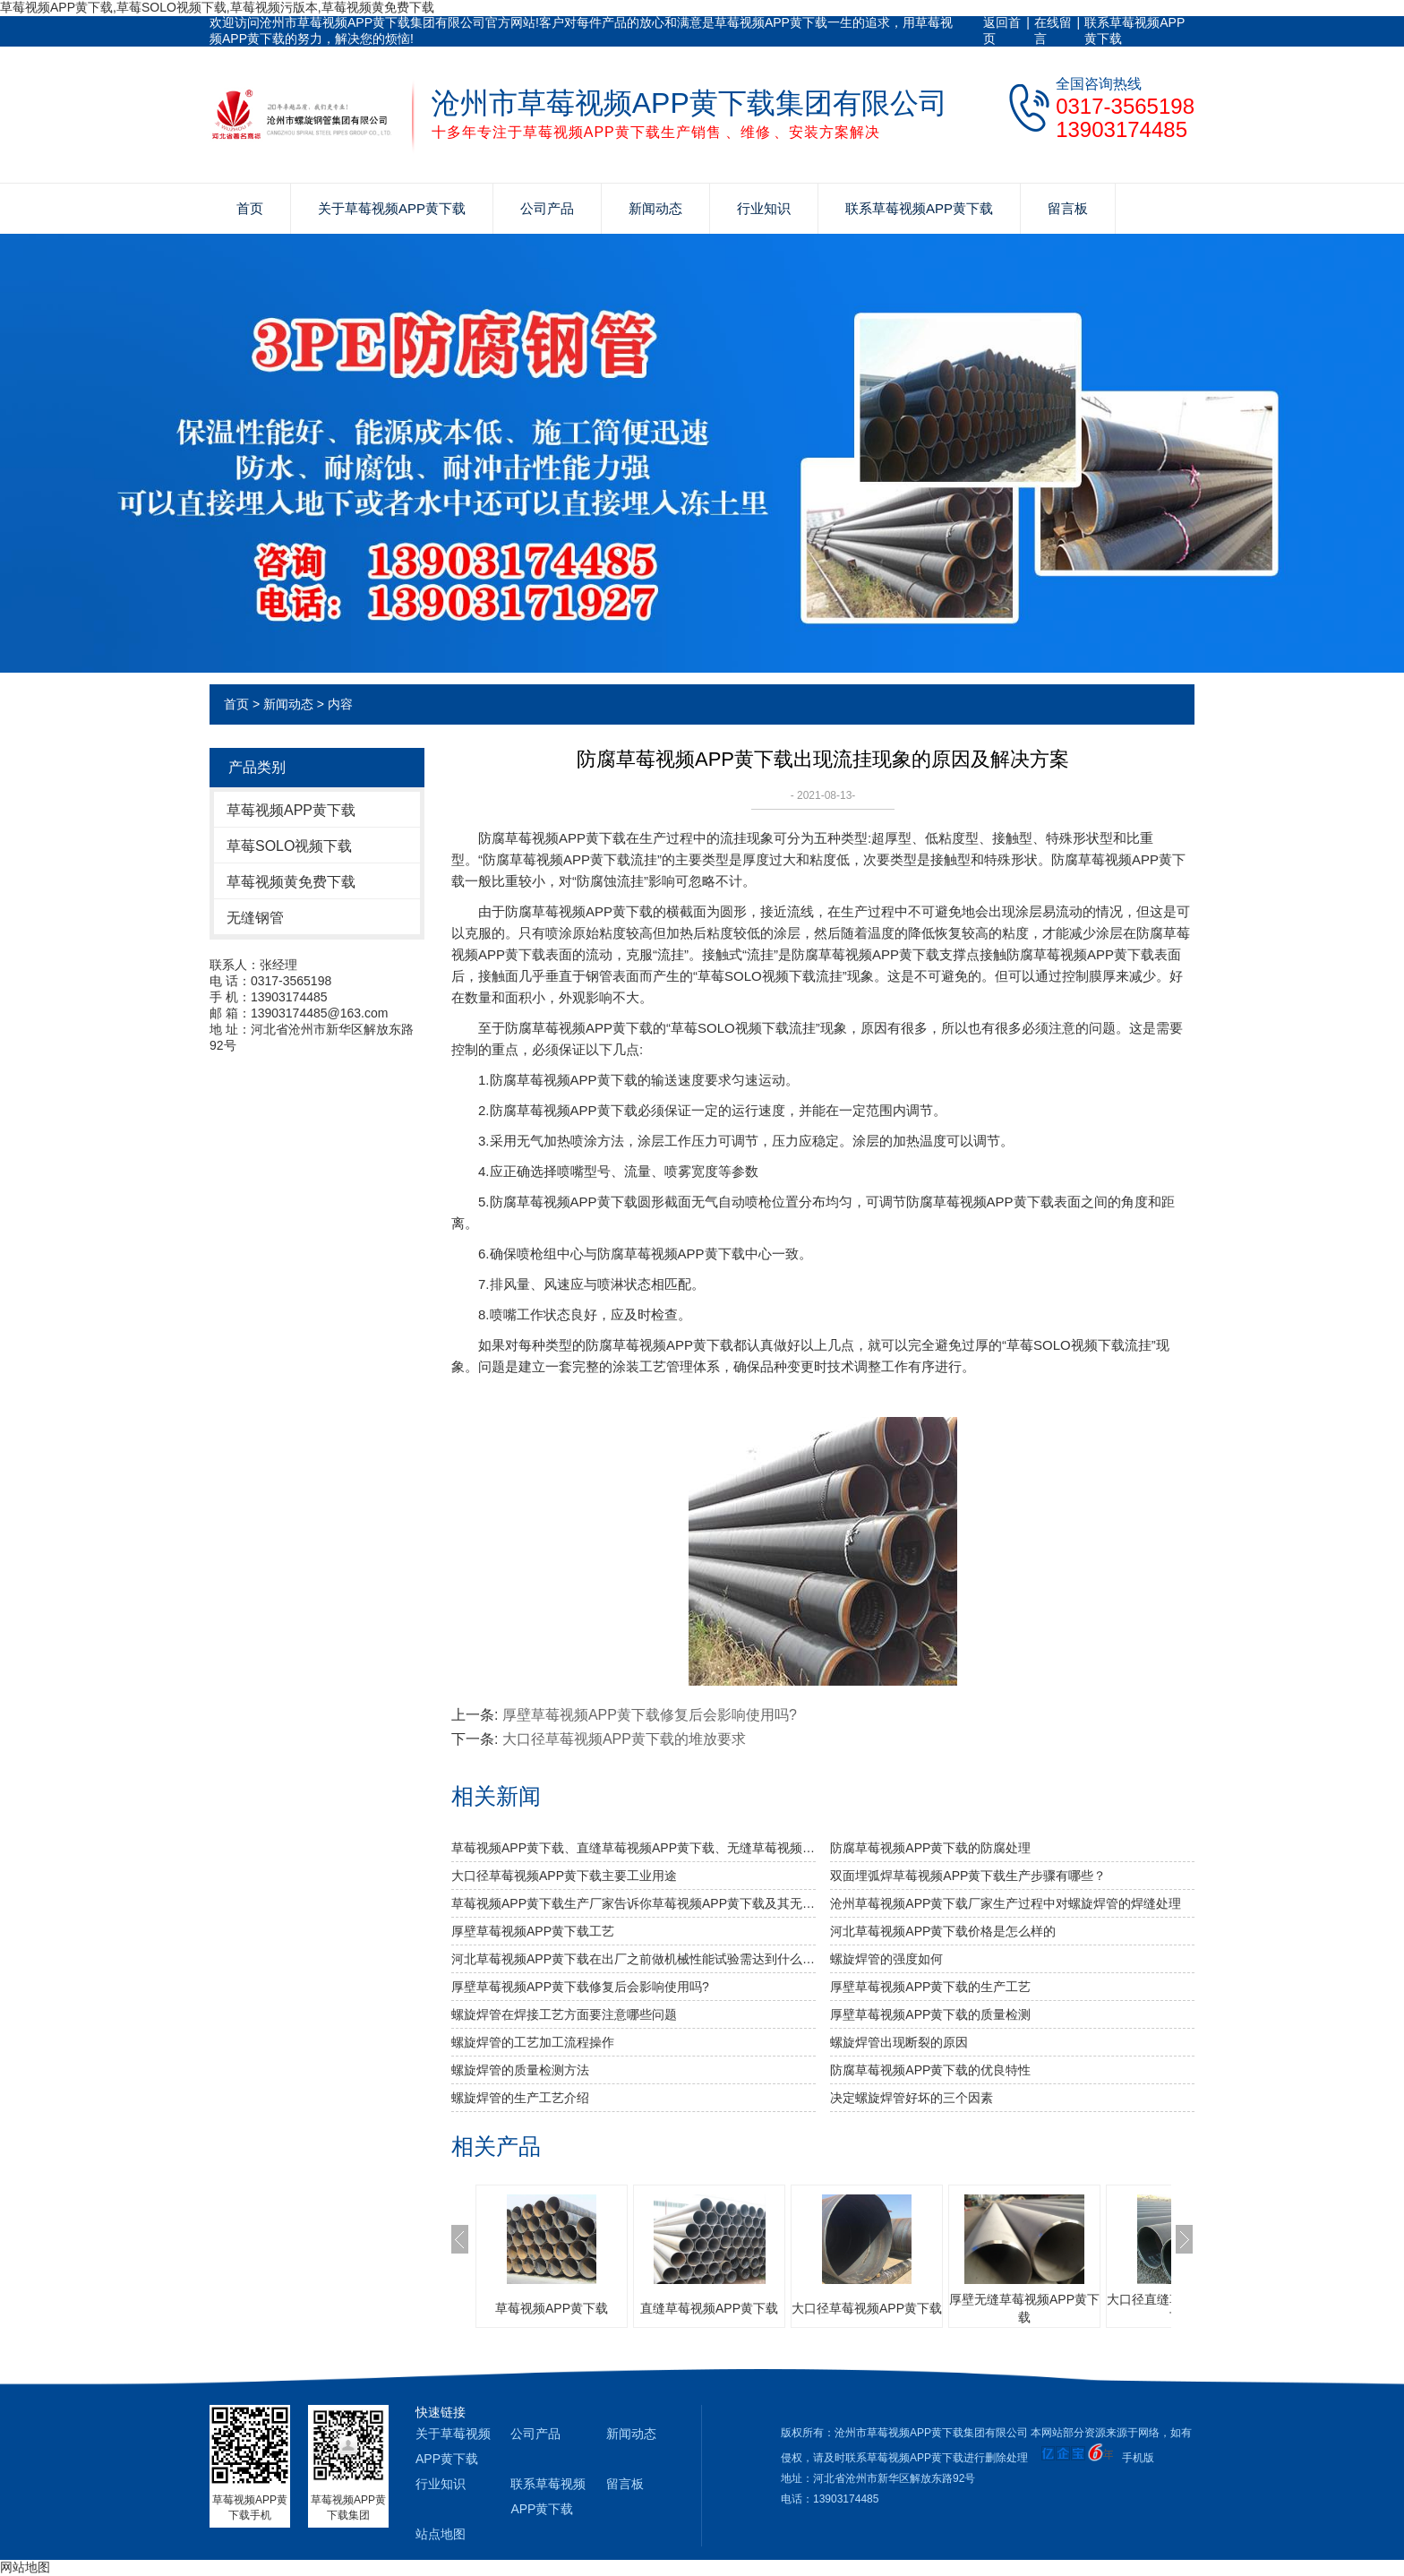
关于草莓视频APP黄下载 (392, 208)
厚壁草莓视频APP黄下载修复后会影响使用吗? (649, 1714)
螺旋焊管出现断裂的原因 (899, 2042)
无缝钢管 (255, 917)
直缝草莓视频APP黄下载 (709, 2308)
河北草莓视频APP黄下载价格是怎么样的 (943, 1931)
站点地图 (440, 2534)
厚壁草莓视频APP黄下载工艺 (532, 1931)
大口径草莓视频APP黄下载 (867, 2308)
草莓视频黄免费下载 (291, 881)
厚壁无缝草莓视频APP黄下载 (1024, 2308)
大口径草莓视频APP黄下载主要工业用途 (564, 1875)
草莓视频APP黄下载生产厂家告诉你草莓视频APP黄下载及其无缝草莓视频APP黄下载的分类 (633, 1903)
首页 (249, 208)
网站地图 (25, 2567)
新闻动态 (655, 208)
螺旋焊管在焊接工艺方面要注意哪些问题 (564, 2014)
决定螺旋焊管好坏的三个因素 (911, 2098)
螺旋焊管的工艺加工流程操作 (532, 2042)
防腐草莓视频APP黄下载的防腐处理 (930, 1848)
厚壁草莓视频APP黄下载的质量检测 (930, 2014)
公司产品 (547, 208)
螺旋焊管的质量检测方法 (520, 2070)
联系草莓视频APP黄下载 (1134, 30)
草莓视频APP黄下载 (291, 810)
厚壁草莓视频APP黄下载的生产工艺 (930, 1986)
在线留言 (1053, 30)
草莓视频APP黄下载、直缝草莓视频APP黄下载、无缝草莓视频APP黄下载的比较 (633, 1848)
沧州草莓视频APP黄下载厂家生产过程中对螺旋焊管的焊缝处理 (1005, 1903)
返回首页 (1002, 30)
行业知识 (764, 208)
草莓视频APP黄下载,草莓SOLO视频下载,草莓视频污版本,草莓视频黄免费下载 (217, 7)
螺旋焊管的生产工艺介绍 (520, 2098)
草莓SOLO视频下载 (289, 846)
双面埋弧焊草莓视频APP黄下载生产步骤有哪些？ (968, 1875)
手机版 (1138, 2457)
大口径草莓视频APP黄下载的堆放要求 (624, 1739)
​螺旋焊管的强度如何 (886, 1959)
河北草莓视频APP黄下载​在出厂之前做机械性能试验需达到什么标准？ (633, 1959)
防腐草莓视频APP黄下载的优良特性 (930, 2070)
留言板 (1068, 208)
